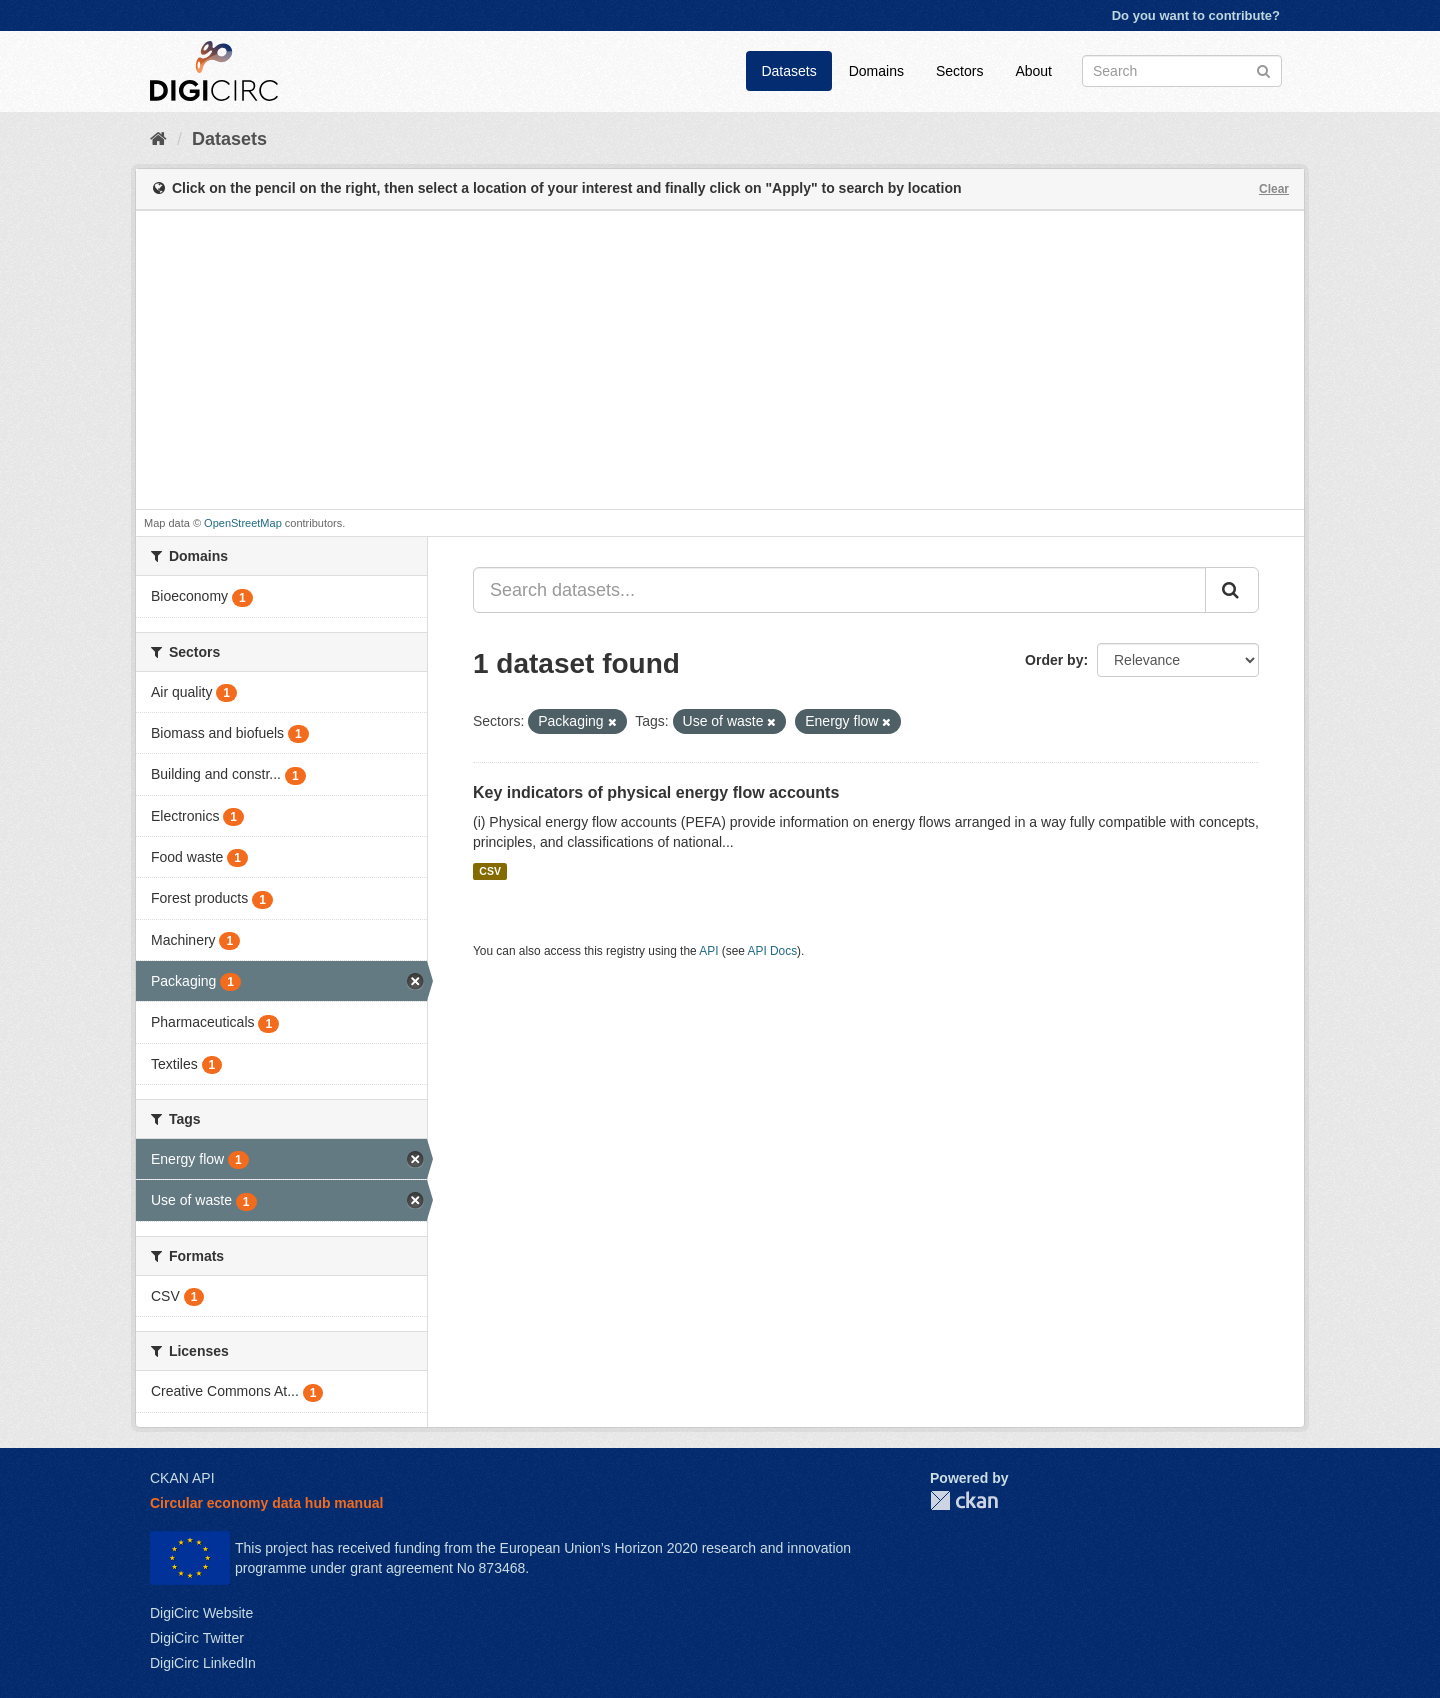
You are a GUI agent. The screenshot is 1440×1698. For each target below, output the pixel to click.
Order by (1054, 660)
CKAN (964, 1500)
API (708, 951)
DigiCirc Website (201, 1613)
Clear (1274, 189)
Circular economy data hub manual (266, 1503)
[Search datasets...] (839, 590)
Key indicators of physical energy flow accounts (656, 792)
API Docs (773, 951)
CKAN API (182, 1478)
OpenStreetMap (243, 523)
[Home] (158, 139)
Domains (876, 71)
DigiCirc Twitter (197, 1638)
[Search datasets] (1182, 71)
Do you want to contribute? (1196, 15)
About (1033, 71)
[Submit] (1263, 69)
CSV (490, 871)
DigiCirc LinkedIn (203, 1663)
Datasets (788, 71)
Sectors (959, 71)
